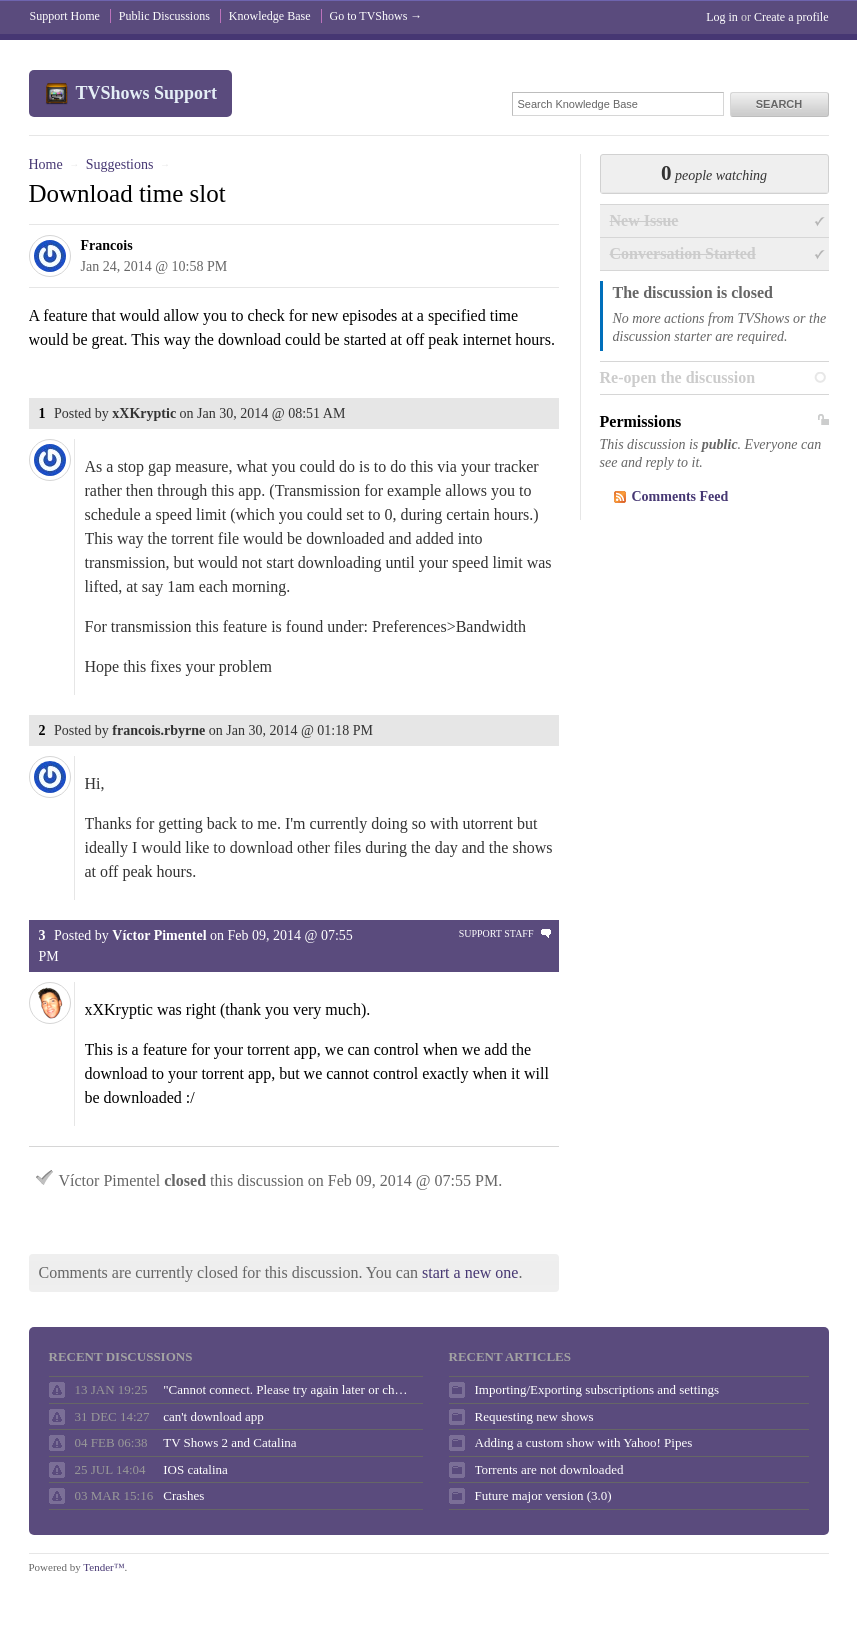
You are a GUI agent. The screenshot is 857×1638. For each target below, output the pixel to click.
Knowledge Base (270, 16)
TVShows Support (147, 93)
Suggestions (120, 164)
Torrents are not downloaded (549, 1469)
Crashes (183, 1495)
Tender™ (103, 1567)
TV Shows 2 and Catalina (229, 1442)
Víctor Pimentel (159, 935)
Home (46, 164)
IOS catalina (195, 1469)
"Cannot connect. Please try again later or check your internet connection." (288, 1389)
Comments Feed (680, 496)
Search (779, 104)
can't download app (213, 1416)
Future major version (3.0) (543, 1495)
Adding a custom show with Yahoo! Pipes (584, 1442)
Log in (722, 17)
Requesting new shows (534, 1416)
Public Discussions (164, 16)
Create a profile (791, 17)
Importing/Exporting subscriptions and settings (597, 1389)
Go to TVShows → (376, 16)
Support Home (65, 16)
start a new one (470, 1272)
